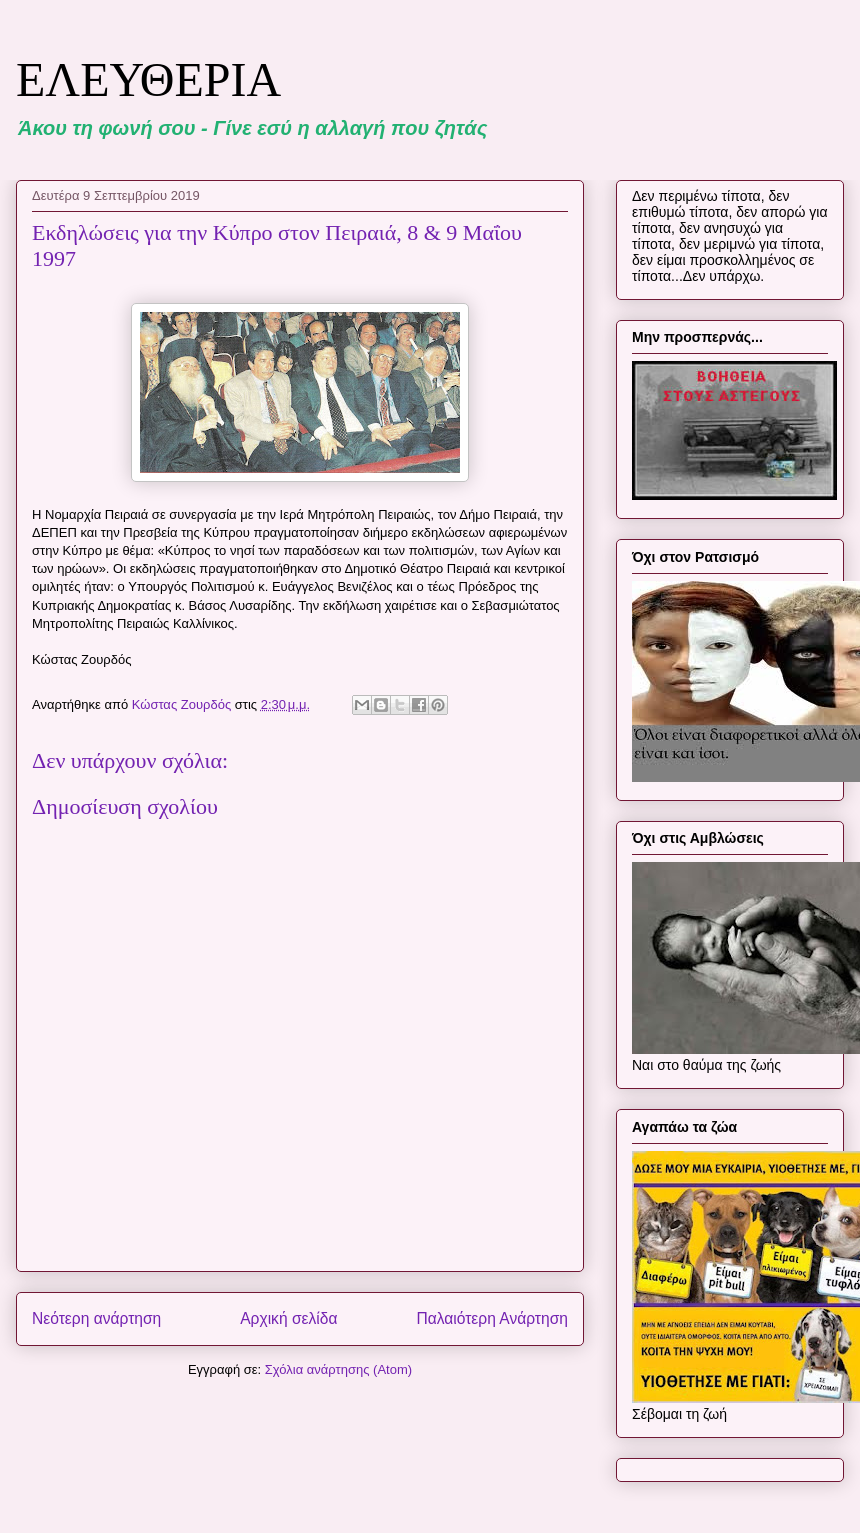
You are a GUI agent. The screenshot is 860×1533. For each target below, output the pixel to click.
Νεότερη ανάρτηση (96, 1318)
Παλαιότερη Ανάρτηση (492, 1318)
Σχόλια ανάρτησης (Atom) (338, 1369)
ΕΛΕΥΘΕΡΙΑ (148, 79)
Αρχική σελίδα (288, 1318)
